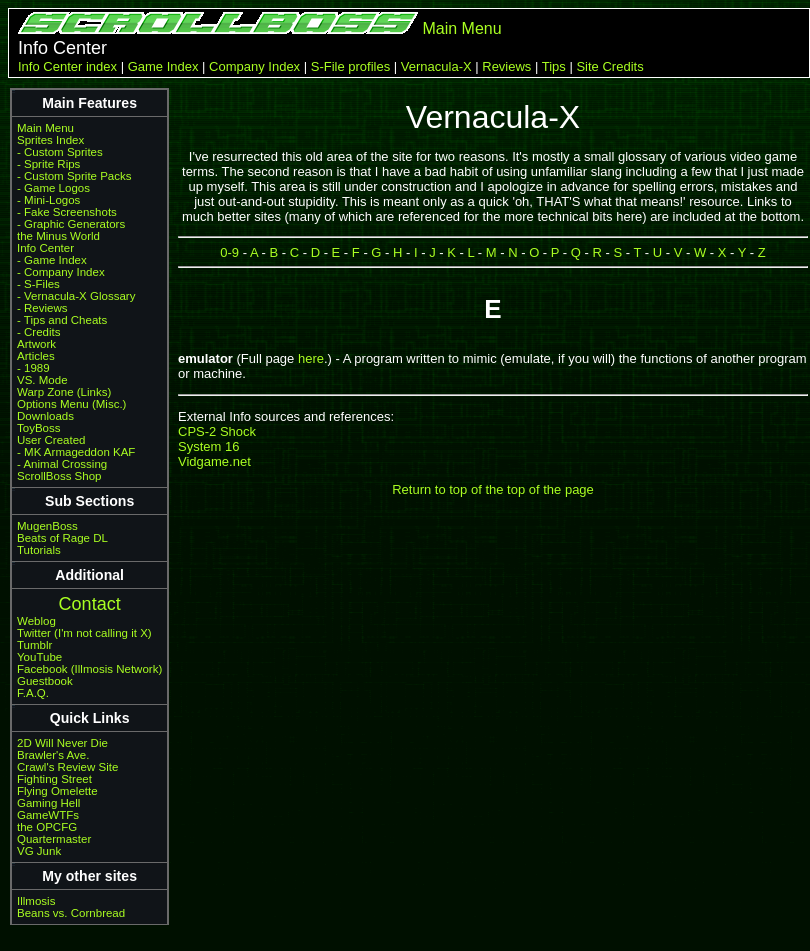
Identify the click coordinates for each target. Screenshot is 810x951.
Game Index (163, 66)
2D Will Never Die (62, 743)
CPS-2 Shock (217, 431)
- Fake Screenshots (67, 212)
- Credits (39, 332)
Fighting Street (54, 779)
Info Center (45, 248)
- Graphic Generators (71, 224)
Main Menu (461, 28)
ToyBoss (39, 428)
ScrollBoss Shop (59, 476)
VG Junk (39, 851)
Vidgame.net (214, 461)
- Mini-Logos (48, 200)
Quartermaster (54, 839)
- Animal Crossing (62, 464)
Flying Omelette (57, 791)
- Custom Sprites (60, 152)
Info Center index (67, 66)
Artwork (36, 344)
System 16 (208, 446)
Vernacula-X (436, 66)
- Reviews (42, 308)
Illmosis (36, 901)
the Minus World (58, 236)
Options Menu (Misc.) (71, 404)
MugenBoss (47, 526)
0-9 (229, 252)
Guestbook (45, 681)
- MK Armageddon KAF (76, 452)
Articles (36, 356)
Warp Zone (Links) (64, 392)
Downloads (45, 416)
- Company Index (61, 272)
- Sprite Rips (48, 164)
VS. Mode (42, 380)
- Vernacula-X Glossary (76, 296)
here (311, 358)
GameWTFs (48, 815)
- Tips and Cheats (62, 320)
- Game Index (52, 260)
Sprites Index (50, 140)
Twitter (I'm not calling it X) (84, 633)
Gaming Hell (48, 803)
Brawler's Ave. (53, 755)
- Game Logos (53, 188)
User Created (51, 440)
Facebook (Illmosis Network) (89, 669)
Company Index (254, 66)
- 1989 (33, 368)
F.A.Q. (33, 693)
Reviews (506, 66)
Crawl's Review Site (67, 767)
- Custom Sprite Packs (74, 176)
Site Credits (609, 66)
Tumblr (34, 645)
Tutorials (39, 550)
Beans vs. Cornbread (71, 913)
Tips (554, 66)
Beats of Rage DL (62, 538)
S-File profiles (350, 66)
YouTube (39, 657)
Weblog (36, 621)
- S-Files (38, 284)
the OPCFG (47, 827)
